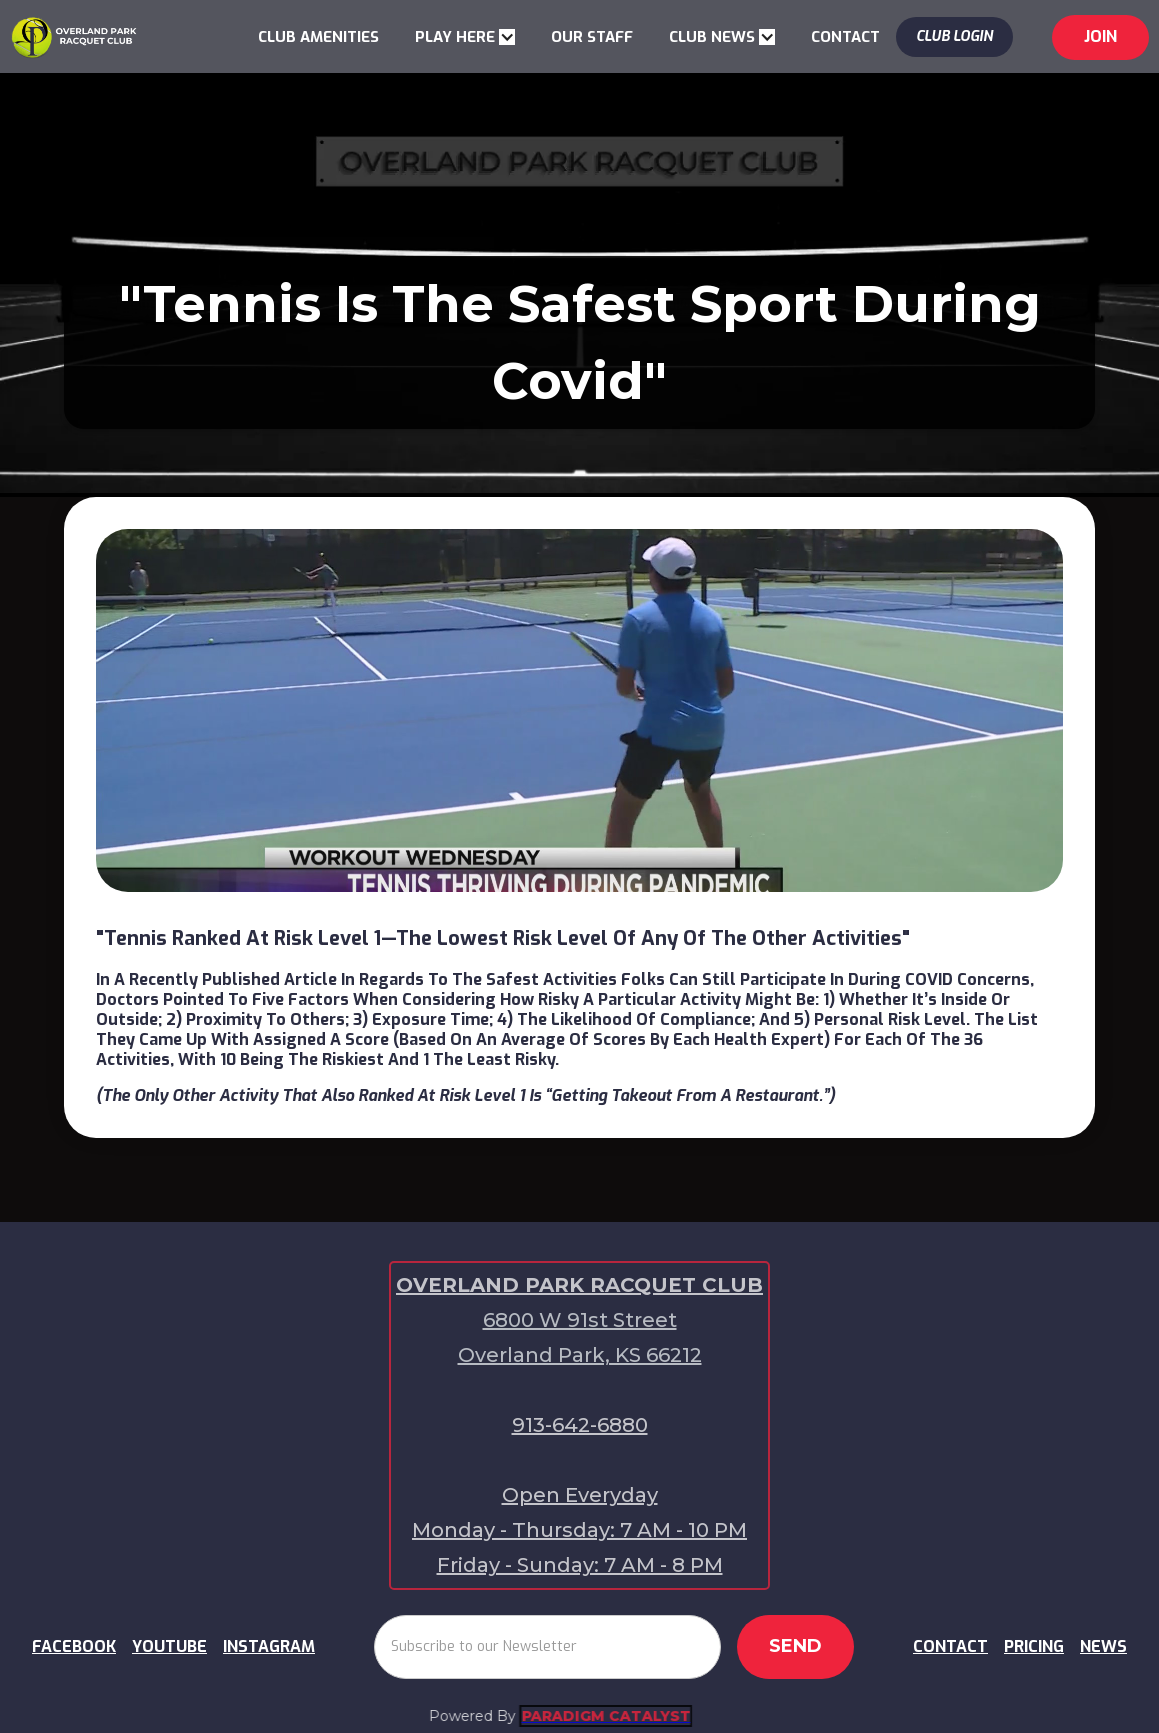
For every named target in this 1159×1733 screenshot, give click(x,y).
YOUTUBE (169, 1646)
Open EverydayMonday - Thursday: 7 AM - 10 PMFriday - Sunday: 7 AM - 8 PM (579, 1530)
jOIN (1100, 36)
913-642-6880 (580, 1425)
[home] (74, 36)
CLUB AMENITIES (318, 37)
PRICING (1034, 1646)
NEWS (1103, 1646)
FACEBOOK (74, 1646)
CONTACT (845, 37)
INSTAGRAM (269, 1646)
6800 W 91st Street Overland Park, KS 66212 (580, 1337)
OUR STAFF (592, 37)
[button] (465, 37)
